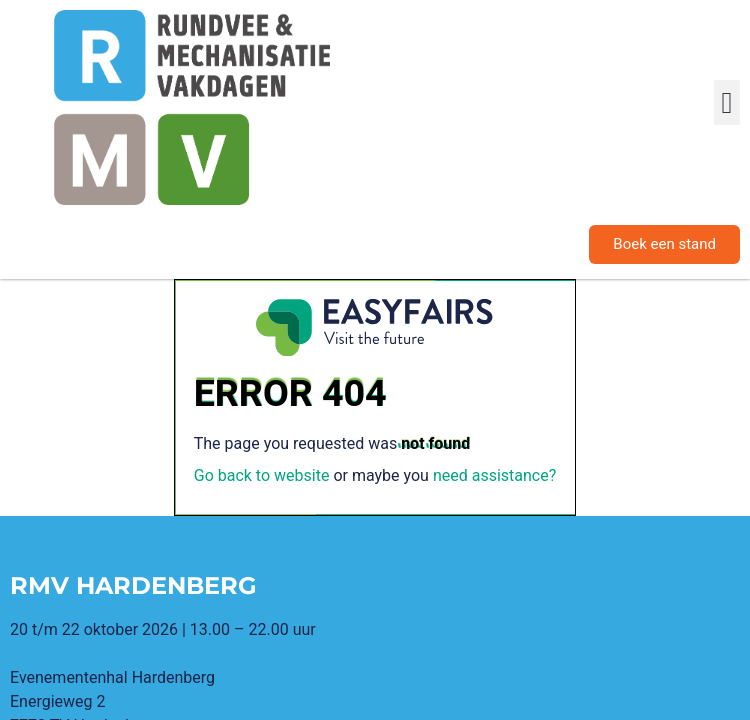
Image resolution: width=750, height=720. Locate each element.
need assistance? (494, 475)
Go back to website (262, 475)
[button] (727, 102)
